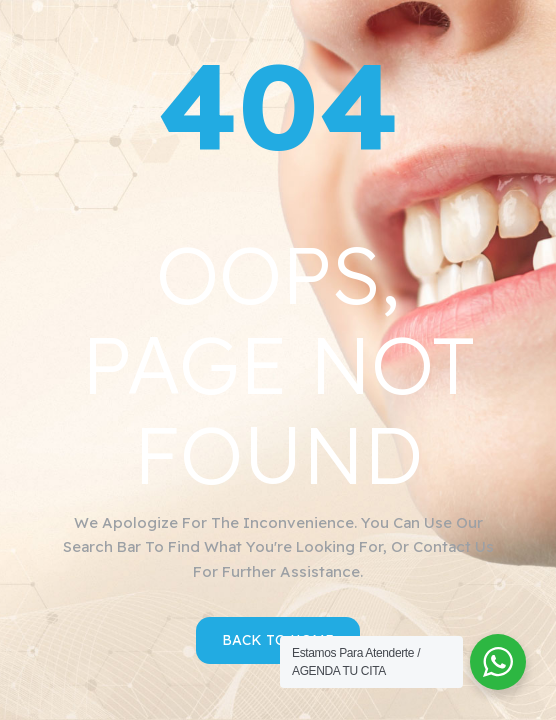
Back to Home (278, 640)
